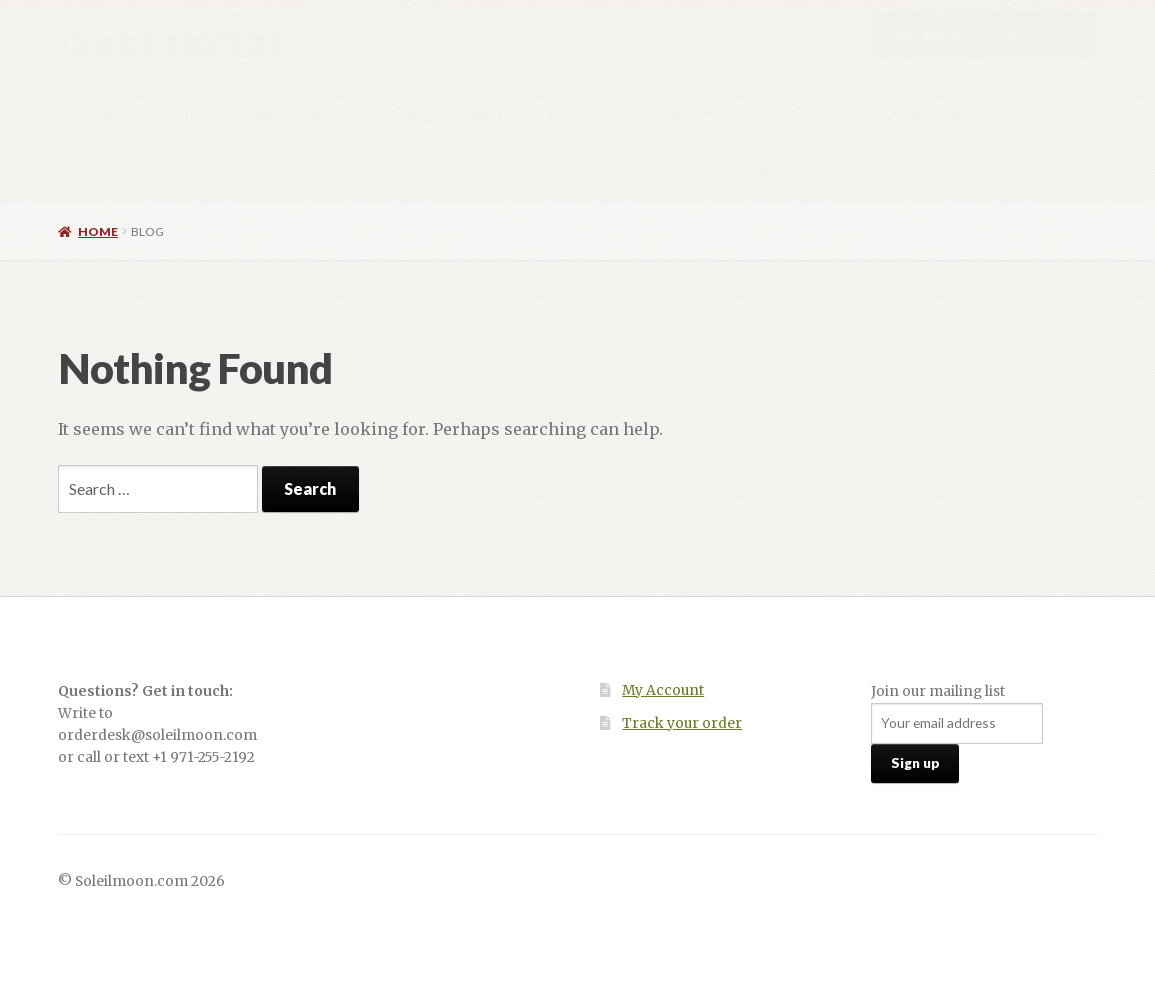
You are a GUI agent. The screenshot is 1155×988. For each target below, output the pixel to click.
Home (104, 113)
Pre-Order (798, 113)
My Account (663, 690)
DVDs (571, 113)
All (183, 113)
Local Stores (933, 113)
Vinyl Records (293, 113)
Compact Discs (447, 113)
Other (663, 113)
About (783, 171)
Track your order (682, 723)
